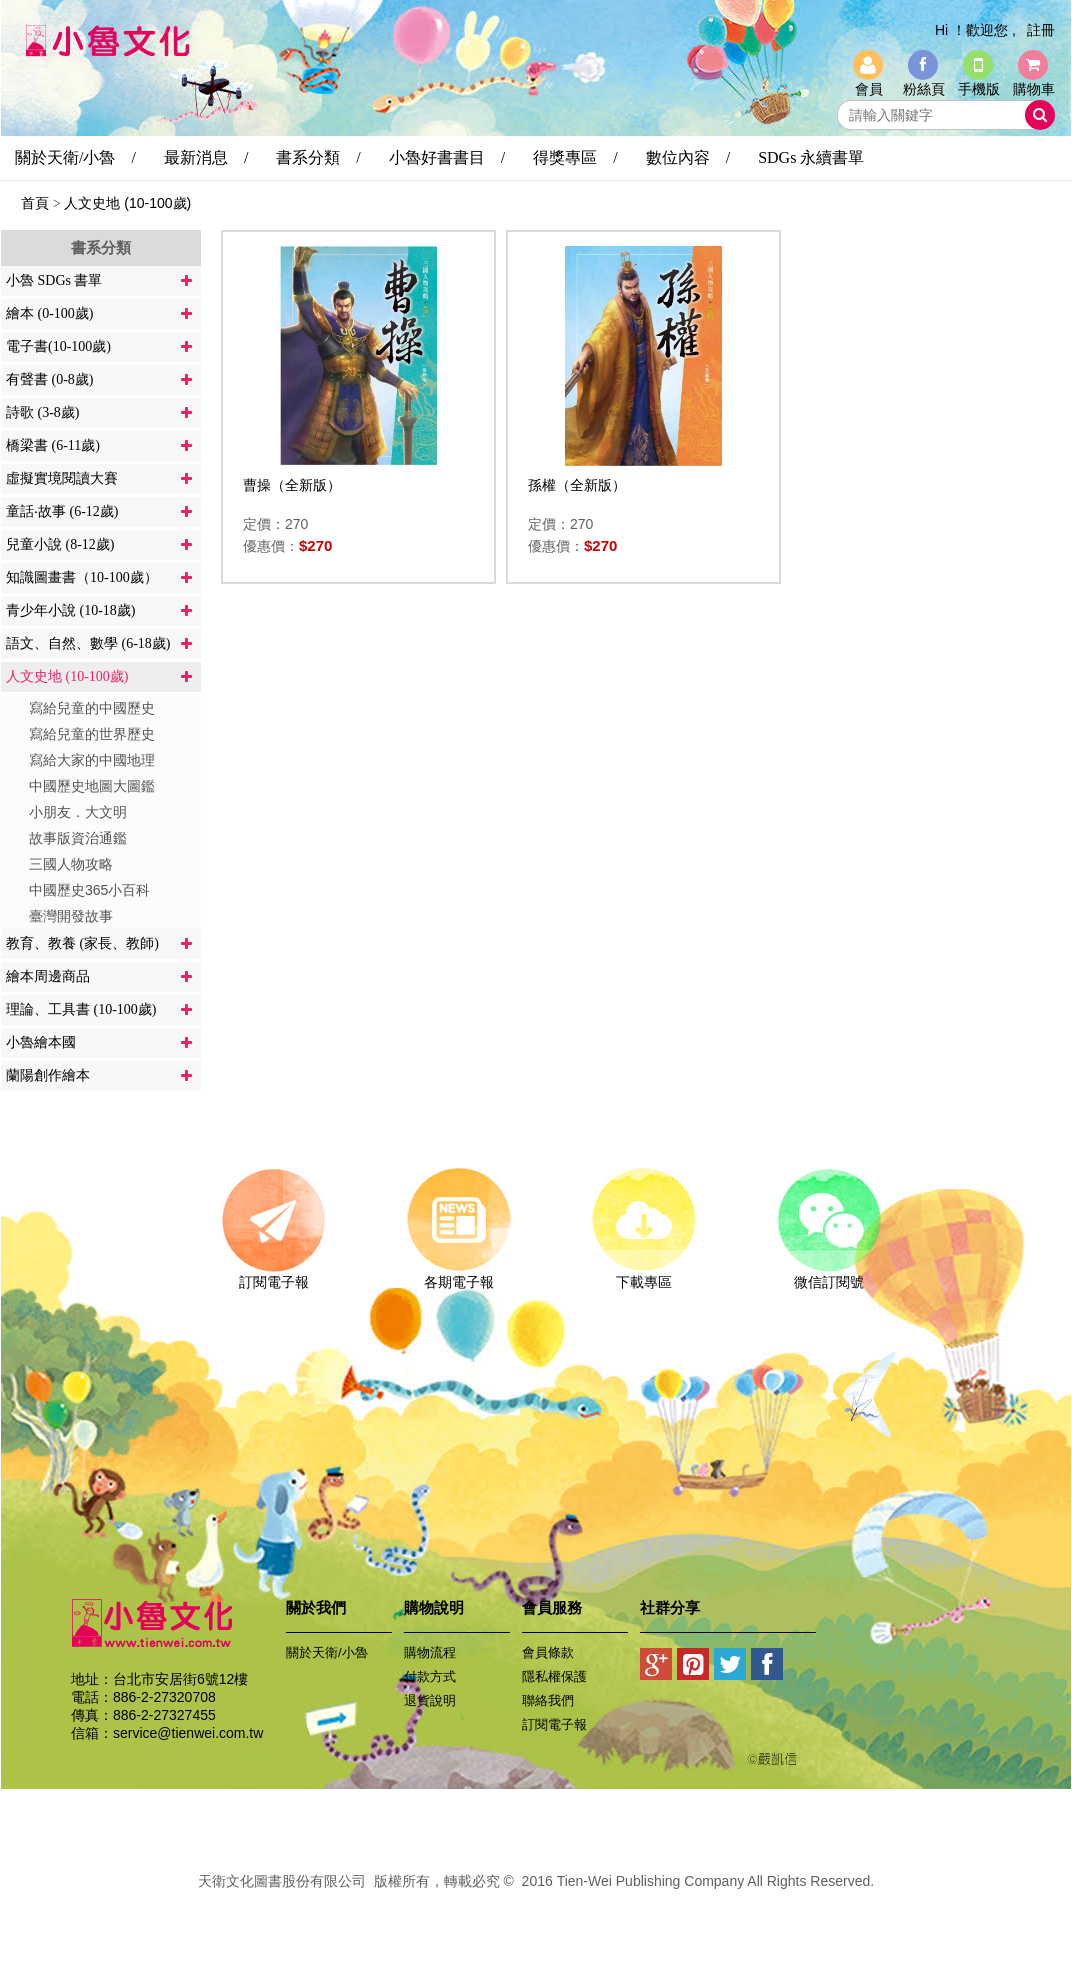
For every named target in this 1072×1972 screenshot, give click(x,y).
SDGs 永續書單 (811, 157)
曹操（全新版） (292, 485)
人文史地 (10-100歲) (127, 203)
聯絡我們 (548, 1700)
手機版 (979, 89)
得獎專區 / (575, 157)
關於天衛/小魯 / (75, 157)
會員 (869, 89)
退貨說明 (430, 1700)
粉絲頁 (924, 89)
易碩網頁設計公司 (536, 1903)
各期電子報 (458, 1275)
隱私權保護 (554, 1676)
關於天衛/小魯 (327, 1652)
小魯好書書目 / (447, 157)
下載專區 (643, 1275)
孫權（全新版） (577, 485)
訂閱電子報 (273, 1275)
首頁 (35, 203)
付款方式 (430, 1676)
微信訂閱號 (828, 1275)
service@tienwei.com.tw (188, 1733)
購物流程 (430, 1652)
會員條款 (548, 1652)
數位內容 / (688, 157)
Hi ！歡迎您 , (975, 30)
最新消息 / (206, 157)
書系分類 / (318, 157)
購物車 (1034, 89)
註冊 (1041, 30)
